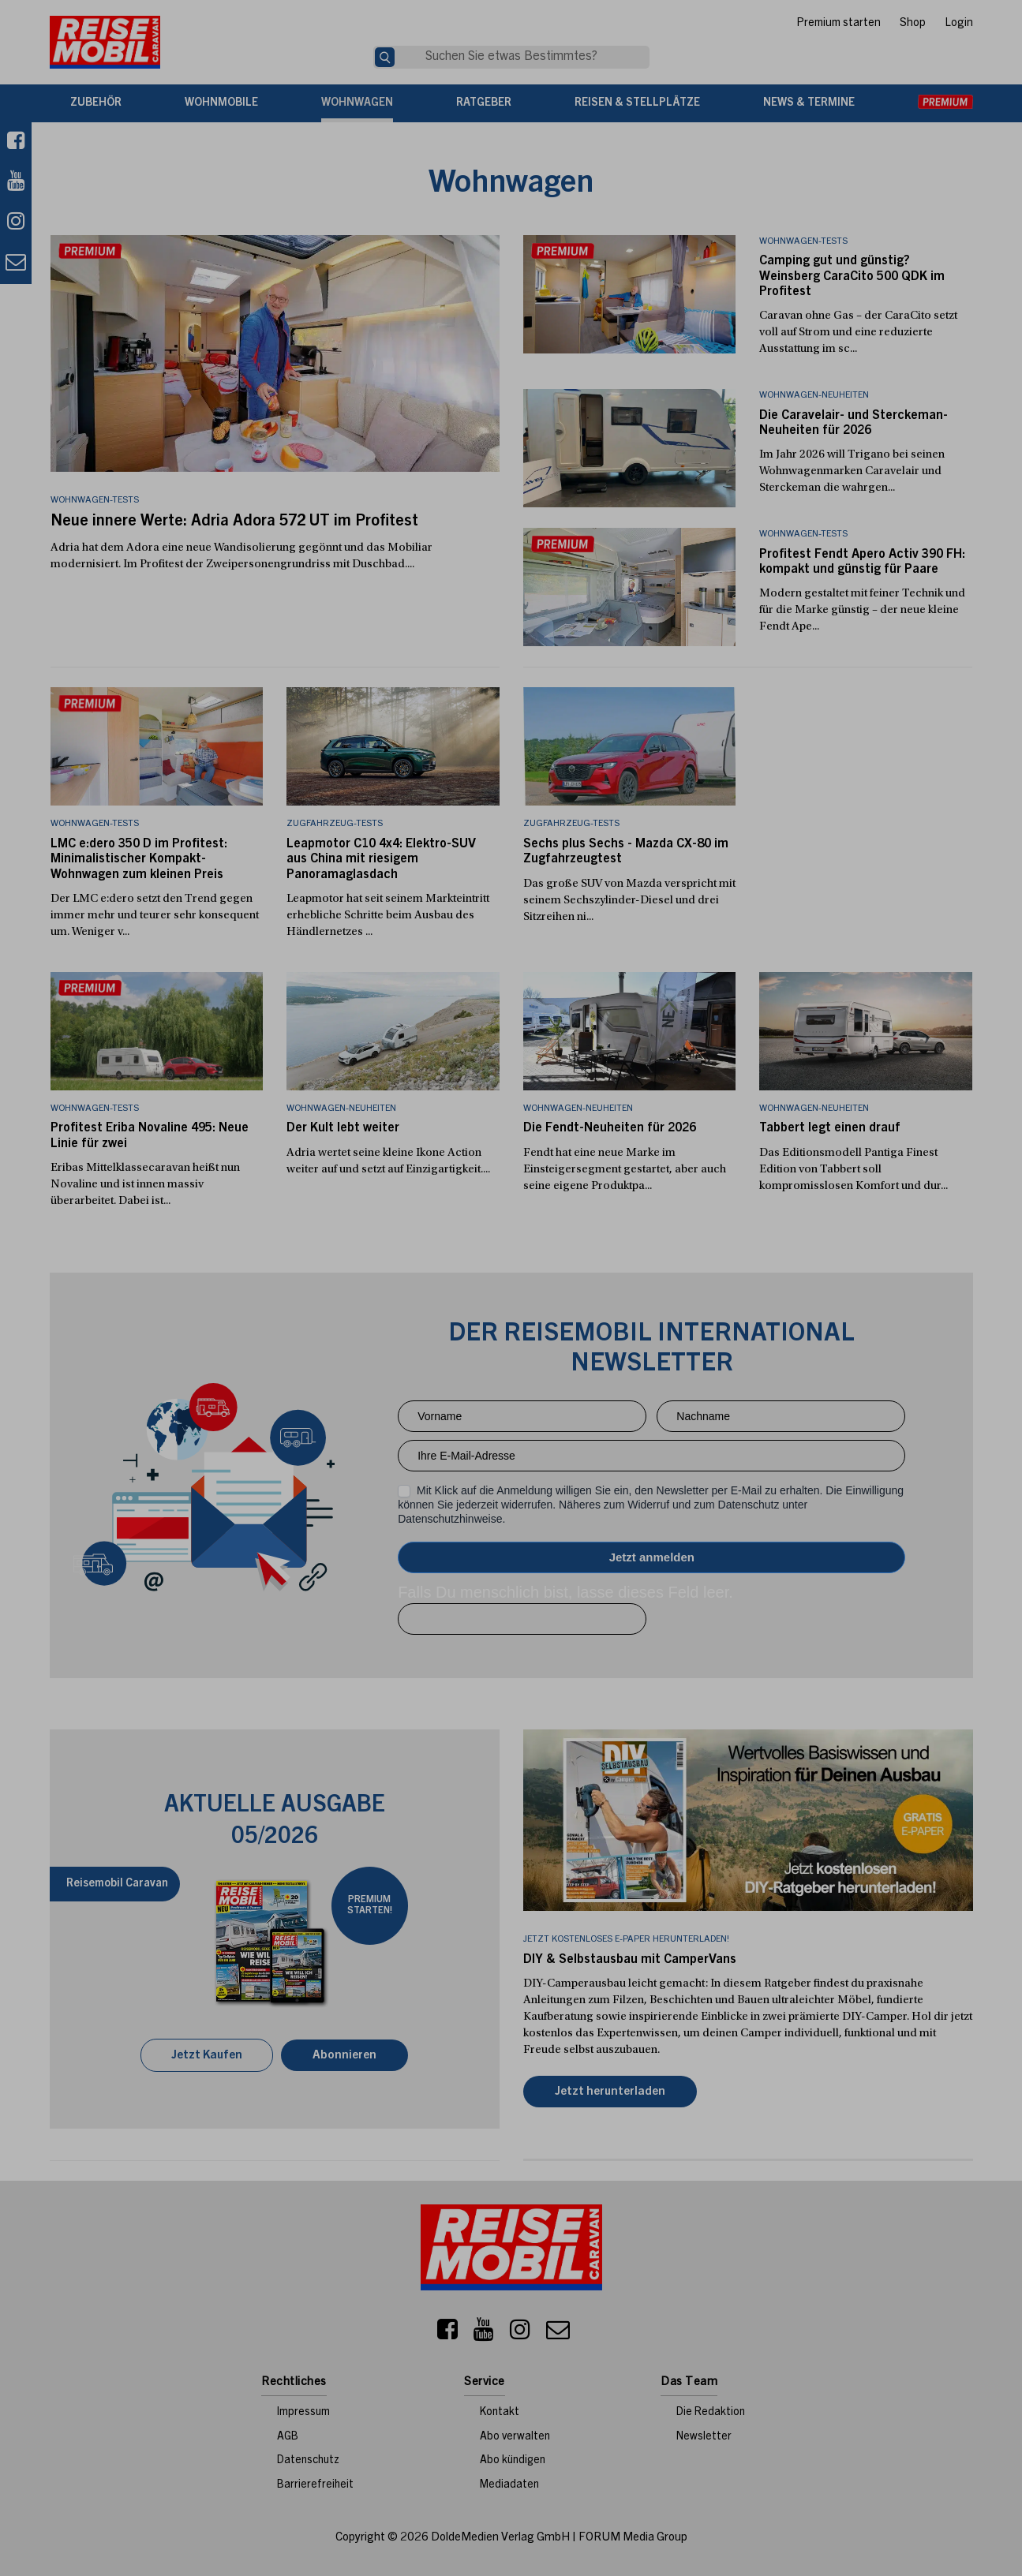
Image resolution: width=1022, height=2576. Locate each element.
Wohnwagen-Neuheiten (814, 395)
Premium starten (838, 23)
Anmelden (651, 1557)
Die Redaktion (710, 2412)
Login (959, 23)
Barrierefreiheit (315, 2485)
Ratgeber (483, 103)
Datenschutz (308, 2460)
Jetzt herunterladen (610, 2092)
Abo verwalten (515, 2437)
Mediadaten (509, 2485)
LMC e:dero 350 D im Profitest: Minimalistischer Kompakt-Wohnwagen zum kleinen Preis (139, 859)
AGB (287, 2437)
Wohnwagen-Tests (803, 241)
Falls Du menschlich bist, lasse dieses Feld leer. (565, 1592)
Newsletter (704, 2437)
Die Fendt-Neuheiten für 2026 (609, 1128)
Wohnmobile (221, 103)
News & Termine (809, 103)
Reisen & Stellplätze (637, 103)
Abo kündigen (512, 2460)
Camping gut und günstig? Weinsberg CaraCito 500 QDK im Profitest (852, 276)
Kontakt (499, 2412)
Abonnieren (344, 2056)
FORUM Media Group (632, 2538)
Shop (913, 23)
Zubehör (96, 103)
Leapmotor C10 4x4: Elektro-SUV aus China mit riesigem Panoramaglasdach (381, 859)
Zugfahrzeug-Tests (334, 823)
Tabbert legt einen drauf (829, 1128)
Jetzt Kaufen (206, 2056)
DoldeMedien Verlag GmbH (500, 2538)
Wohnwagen (357, 103)
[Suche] (385, 57)
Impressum (303, 2412)
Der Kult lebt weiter (342, 1128)
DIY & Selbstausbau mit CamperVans (629, 1959)
